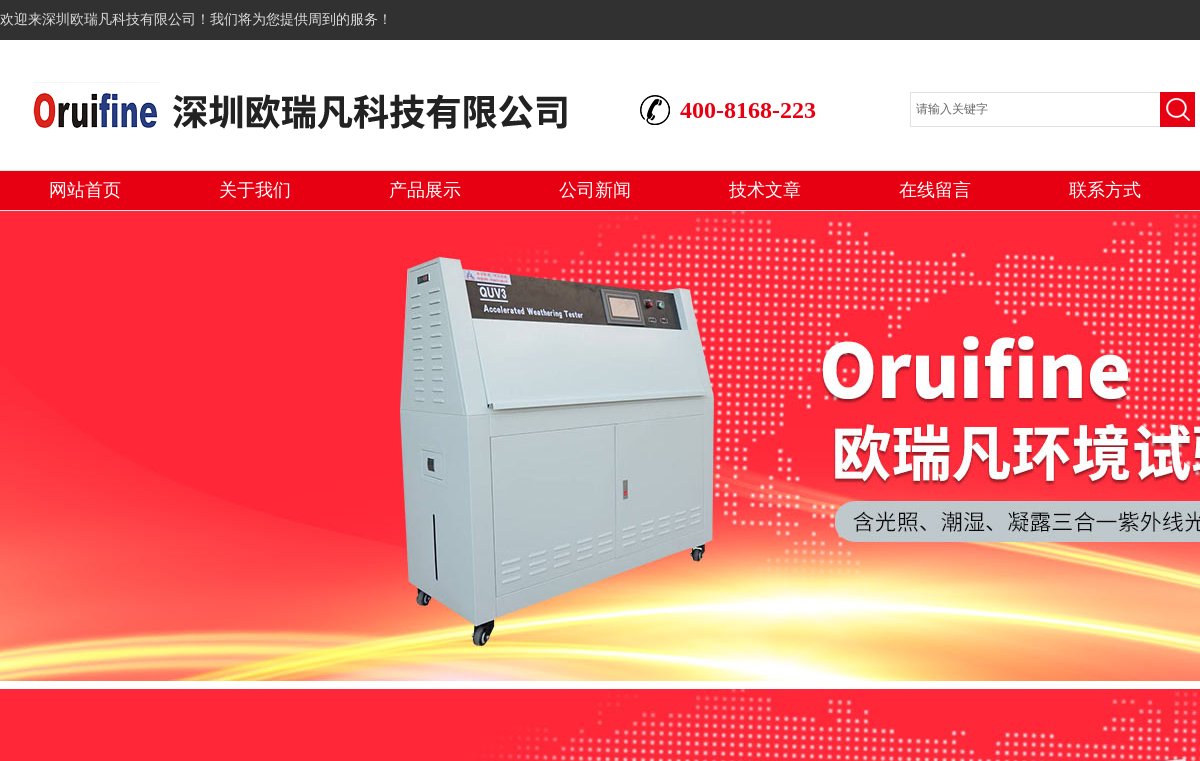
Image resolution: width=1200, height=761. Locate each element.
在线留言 (935, 190)
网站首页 (85, 190)
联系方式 (1105, 190)
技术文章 (765, 190)
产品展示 (425, 190)
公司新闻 (595, 190)
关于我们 (255, 190)
